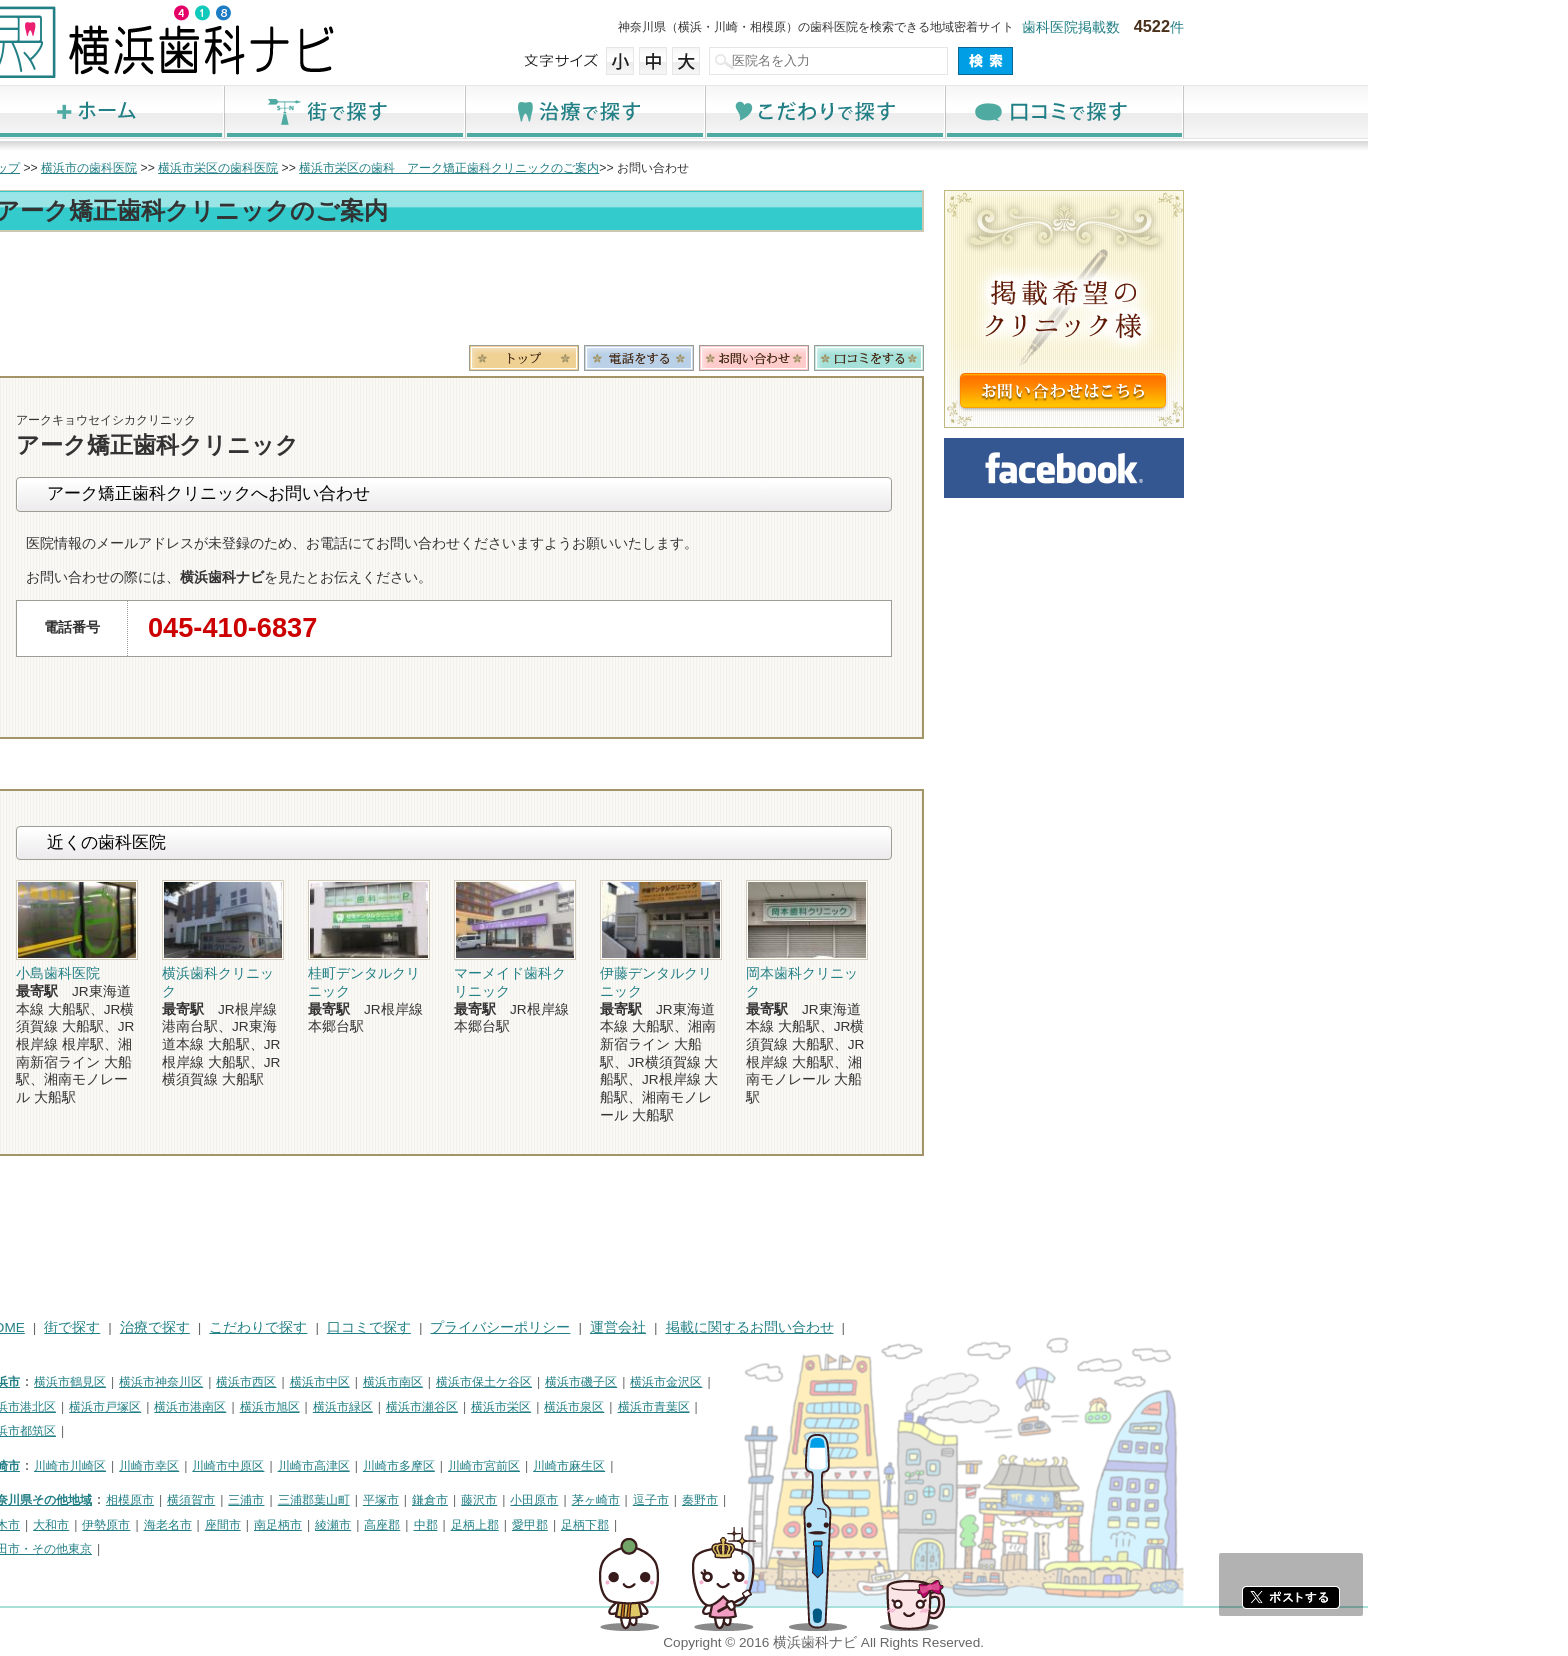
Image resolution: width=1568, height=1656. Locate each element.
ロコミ (1069, 358)
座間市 (423, 1525)
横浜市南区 (593, 1382)
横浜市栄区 (701, 1407)
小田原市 (734, 1500)
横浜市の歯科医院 (289, 168)
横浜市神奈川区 (361, 1382)
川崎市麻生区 (769, 1466)
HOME (204, 1327)
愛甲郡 (730, 1525)
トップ (202, 168)
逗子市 (851, 1500)
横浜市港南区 (390, 1407)
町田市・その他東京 (238, 1549)
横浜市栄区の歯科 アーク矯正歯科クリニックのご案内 (649, 168)
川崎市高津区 (514, 1466)
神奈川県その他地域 (238, 1500)
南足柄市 (478, 1525)
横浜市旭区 (470, 1407)
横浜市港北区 (220, 1407)
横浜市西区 (446, 1382)
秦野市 (900, 1500)
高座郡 (582, 1525)
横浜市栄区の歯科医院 (418, 168)
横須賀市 (391, 1500)
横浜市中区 (520, 1382)
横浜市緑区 (543, 1407)
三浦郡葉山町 (514, 1500)
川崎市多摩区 (599, 1466)
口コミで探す (1264, 111)
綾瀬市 (533, 1525)
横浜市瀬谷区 (622, 1407)
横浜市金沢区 (866, 1382)
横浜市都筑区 (220, 1431)
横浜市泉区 (774, 1407)
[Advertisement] (654, 292)
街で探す (544, 111)
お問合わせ (954, 358)
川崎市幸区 (349, 1466)
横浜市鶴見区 (270, 1382)
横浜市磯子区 (781, 1382)
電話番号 (839, 358)
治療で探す (784, 111)
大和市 (251, 1525)
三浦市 (446, 1500)
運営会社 (818, 1327)
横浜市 (202, 1382)
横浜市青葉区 (854, 1407)
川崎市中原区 (428, 1466)
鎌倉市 (630, 1500)
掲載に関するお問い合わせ (950, 1327)
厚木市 (202, 1525)
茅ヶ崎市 (796, 1500)
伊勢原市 (306, 1525)
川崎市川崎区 (270, 1466)
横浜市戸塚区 (305, 1407)
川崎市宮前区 (684, 1466)
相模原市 (330, 1500)
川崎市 (202, 1466)
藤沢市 (679, 1500)
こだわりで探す (1024, 111)
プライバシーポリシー (700, 1327)
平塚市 (581, 1500)
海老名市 (368, 1525)
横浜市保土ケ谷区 (684, 1382)
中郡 (626, 1525)
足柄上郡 (675, 1525)
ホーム (304, 111)
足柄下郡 (785, 1525)
